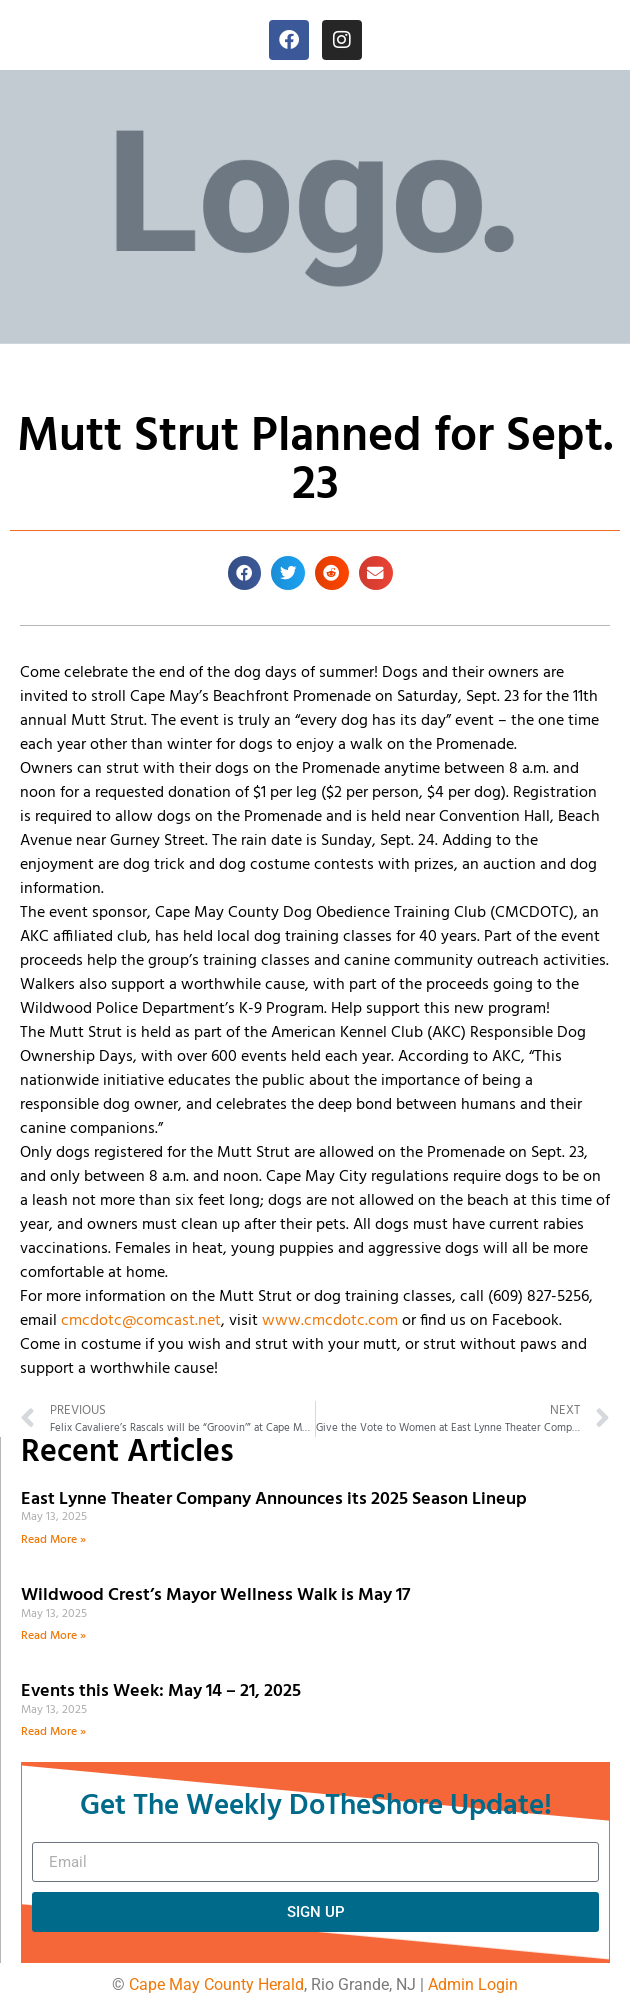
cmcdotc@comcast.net (141, 1321)
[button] (245, 573)
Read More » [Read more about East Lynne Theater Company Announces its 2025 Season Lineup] (53, 1540)
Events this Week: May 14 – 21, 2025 (161, 1691)
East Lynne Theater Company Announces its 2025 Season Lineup (276, 1499)
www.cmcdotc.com (330, 1321)
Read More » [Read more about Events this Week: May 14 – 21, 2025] (53, 1732)
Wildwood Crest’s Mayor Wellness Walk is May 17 (219, 1595)
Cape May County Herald (216, 1984)
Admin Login (473, 1984)
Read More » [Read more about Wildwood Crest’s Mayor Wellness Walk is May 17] (53, 1636)
